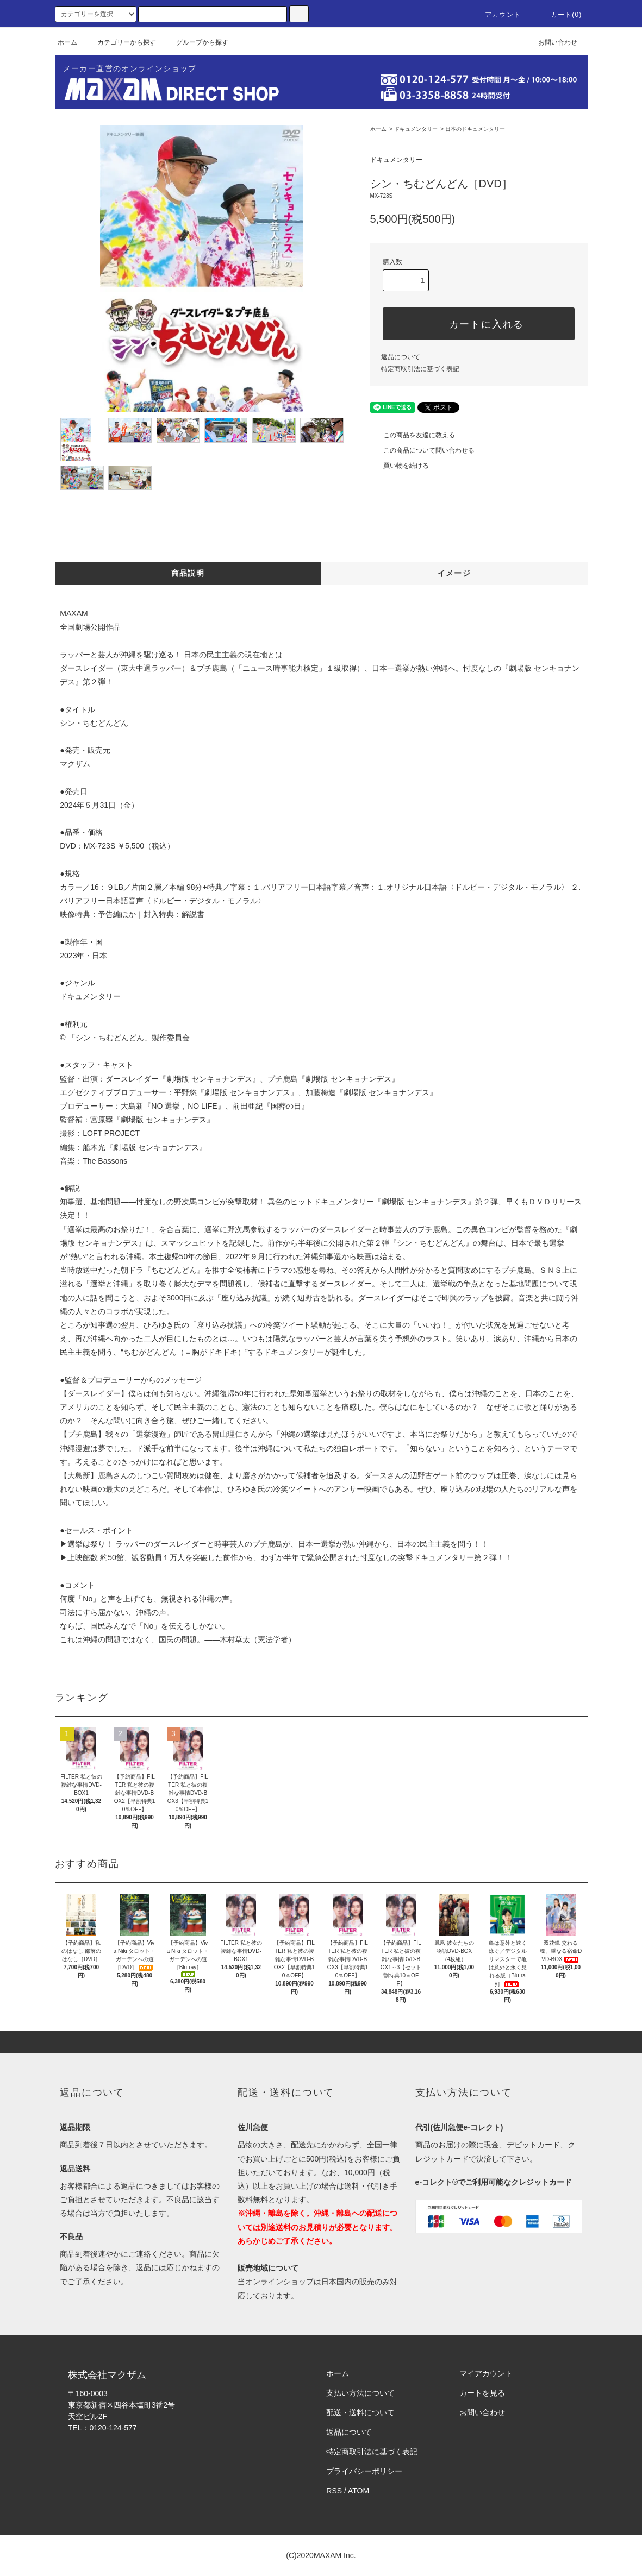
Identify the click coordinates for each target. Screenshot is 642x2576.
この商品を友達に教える (412, 435)
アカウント (496, 14)
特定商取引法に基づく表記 (420, 369)
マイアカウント (486, 2373)
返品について (400, 357)
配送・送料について (360, 2412)
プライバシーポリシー (364, 2471)
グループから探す (195, 42)
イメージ (454, 573)
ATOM (358, 2490)
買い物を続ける (399, 465)
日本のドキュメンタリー (475, 129)
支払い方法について (360, 2393)
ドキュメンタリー (416, 129)
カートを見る (482, 2393)
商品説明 (188, 573)
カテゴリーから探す (120, 42)
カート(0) (560, 14)
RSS (334, 2490)
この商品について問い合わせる (422, 450)
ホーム (67, 42)
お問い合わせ (551, 42)
